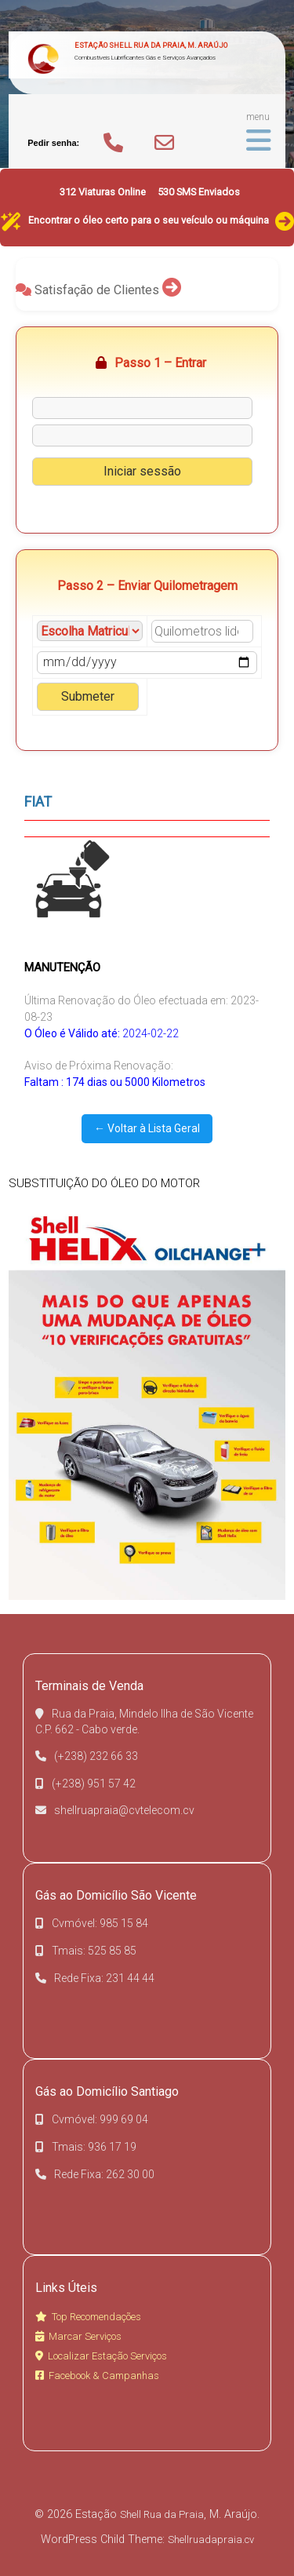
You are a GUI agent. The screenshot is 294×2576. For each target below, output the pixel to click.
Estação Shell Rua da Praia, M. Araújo (150, 45)
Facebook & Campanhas (97, 2375)
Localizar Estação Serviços (101, 2356)
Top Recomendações (88, 2317)
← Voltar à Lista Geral (147, 1128)
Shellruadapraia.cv (211, 2539)
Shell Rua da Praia (162, 2514)
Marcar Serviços (78, 2336)
